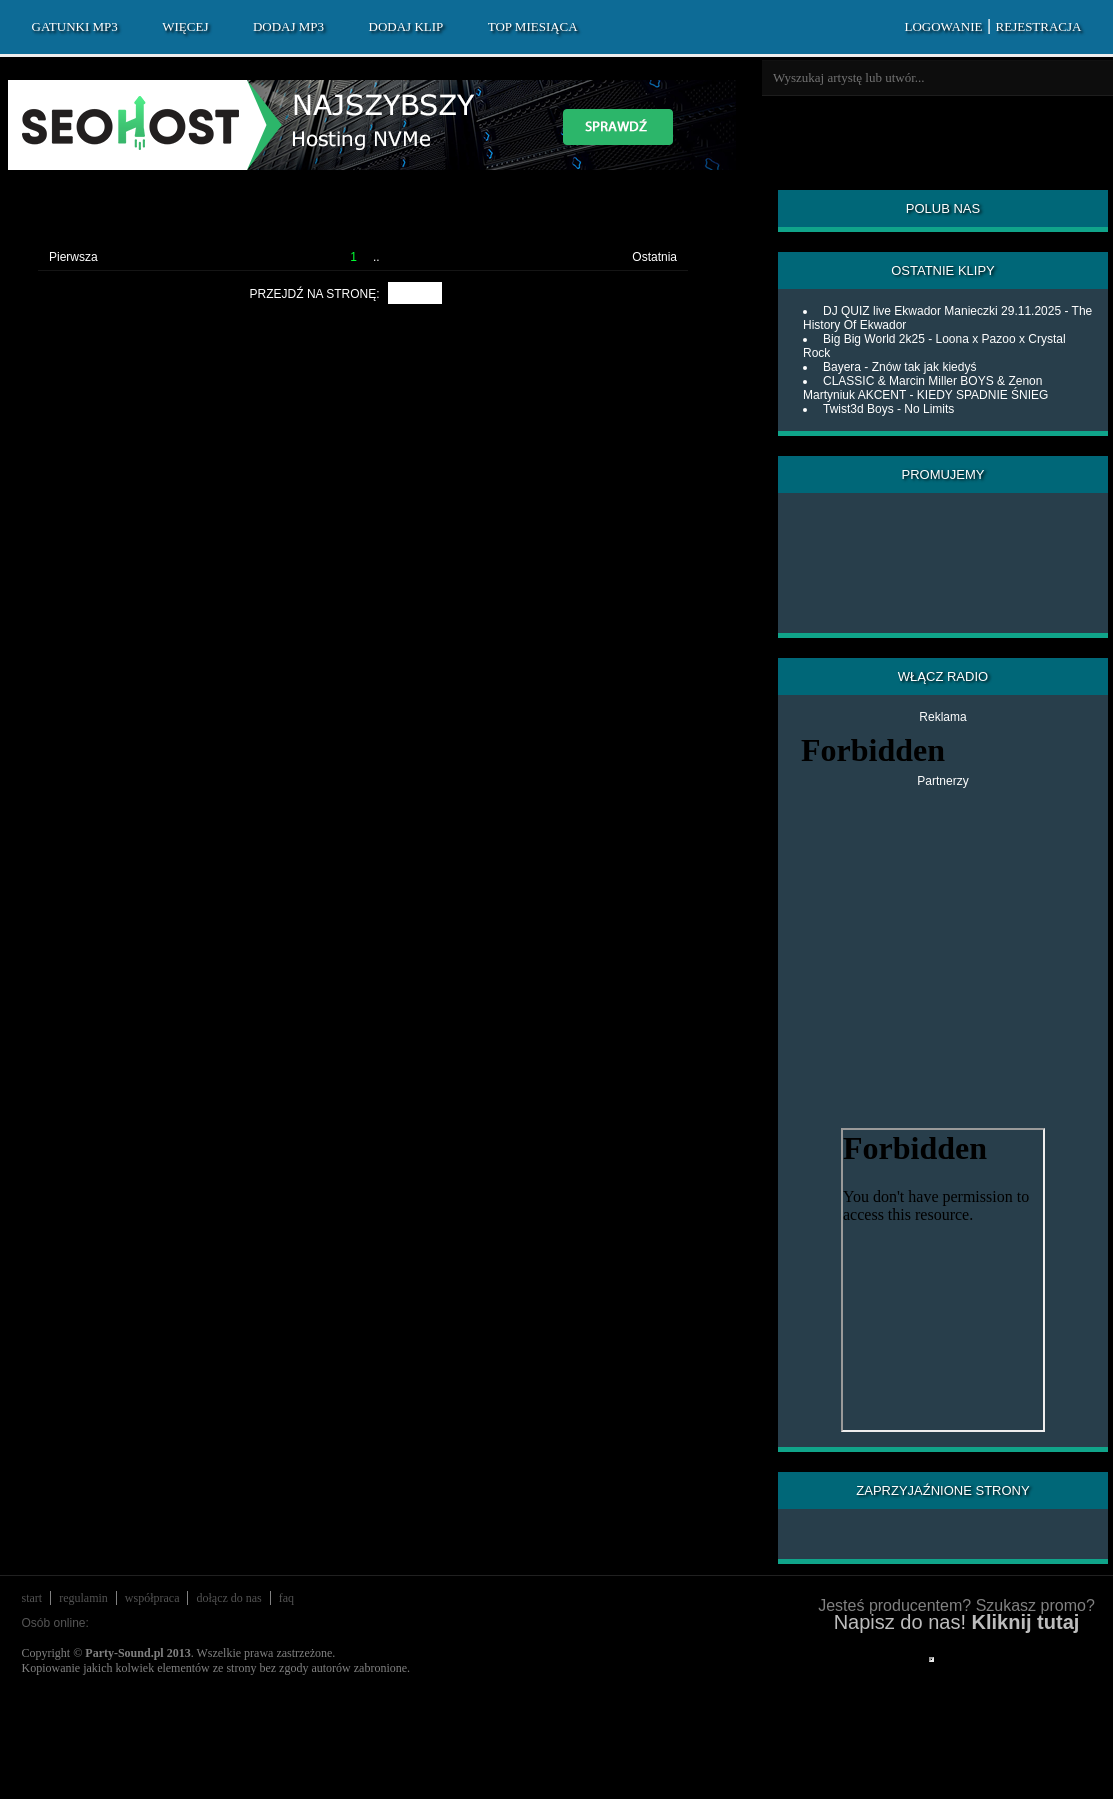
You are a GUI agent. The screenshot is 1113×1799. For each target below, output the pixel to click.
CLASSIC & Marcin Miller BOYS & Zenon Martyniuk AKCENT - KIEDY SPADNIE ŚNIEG (925, 388)
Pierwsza (73, 257)
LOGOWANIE (943, 26)
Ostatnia (654, 257)
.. (376, 257)
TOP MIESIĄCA (533, 26)
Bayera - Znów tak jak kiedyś (899, 367)
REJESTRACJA (1039, 26)
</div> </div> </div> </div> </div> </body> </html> (931, 1659)
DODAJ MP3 (288, 26)
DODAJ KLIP (406, 26)
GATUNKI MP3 (75, 26)
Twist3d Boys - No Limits (888, 409)
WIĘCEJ (185, 26)
